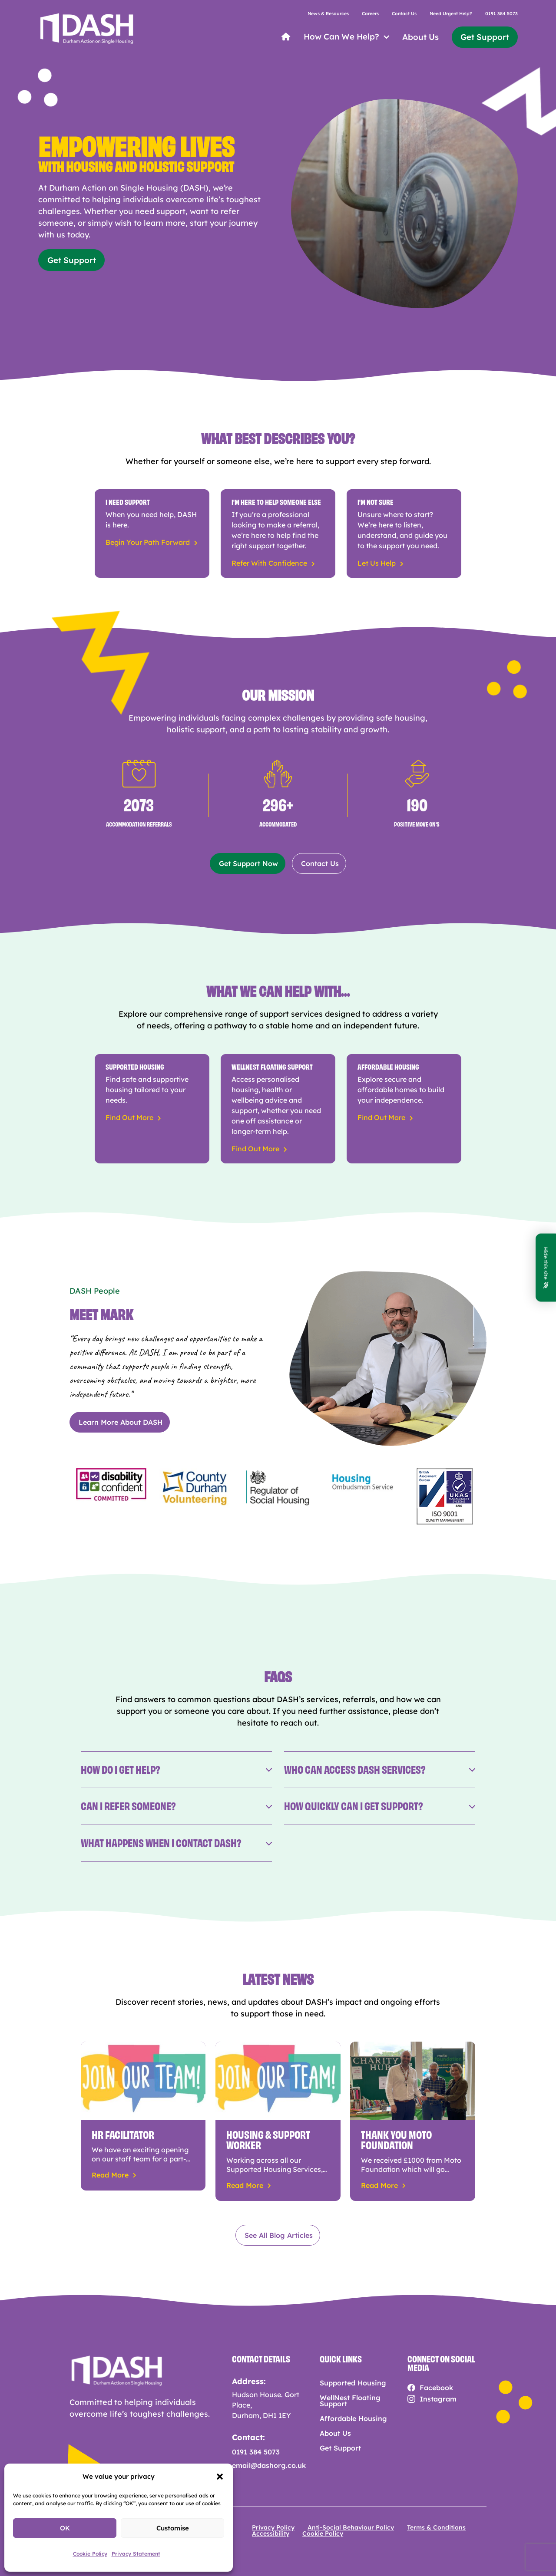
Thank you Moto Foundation (396, 2138)
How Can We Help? (341, 37)
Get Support (484, 37)
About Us (420, 37)
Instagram (438, 2398)
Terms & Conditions (436, 2527)
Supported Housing (353, 2383)
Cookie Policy (90, 2553)
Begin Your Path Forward (148, 542)
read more (110, 2175)
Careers (370, 13)
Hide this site (546, 1267)
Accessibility (270, 2533)
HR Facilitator (123, 2133)
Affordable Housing (353, 2418)
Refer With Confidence (269, 563)
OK (65, 2528)
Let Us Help (376, 563)
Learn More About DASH (120, 1422)
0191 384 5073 (501, 13)
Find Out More (129, 1117)
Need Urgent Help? (451, 13)
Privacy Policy (273, 2527)
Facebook (436, 2387)
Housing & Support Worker (268, 2138)
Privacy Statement (136, 2553)
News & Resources (328, 13)
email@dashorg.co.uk (269, 2465)
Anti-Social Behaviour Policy (351, 2527)
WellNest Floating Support (350, 2401)
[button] (219, 2476)
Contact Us (404, 13)
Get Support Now (248, 863)
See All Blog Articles (279, 2235)
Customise (172, 2528)
